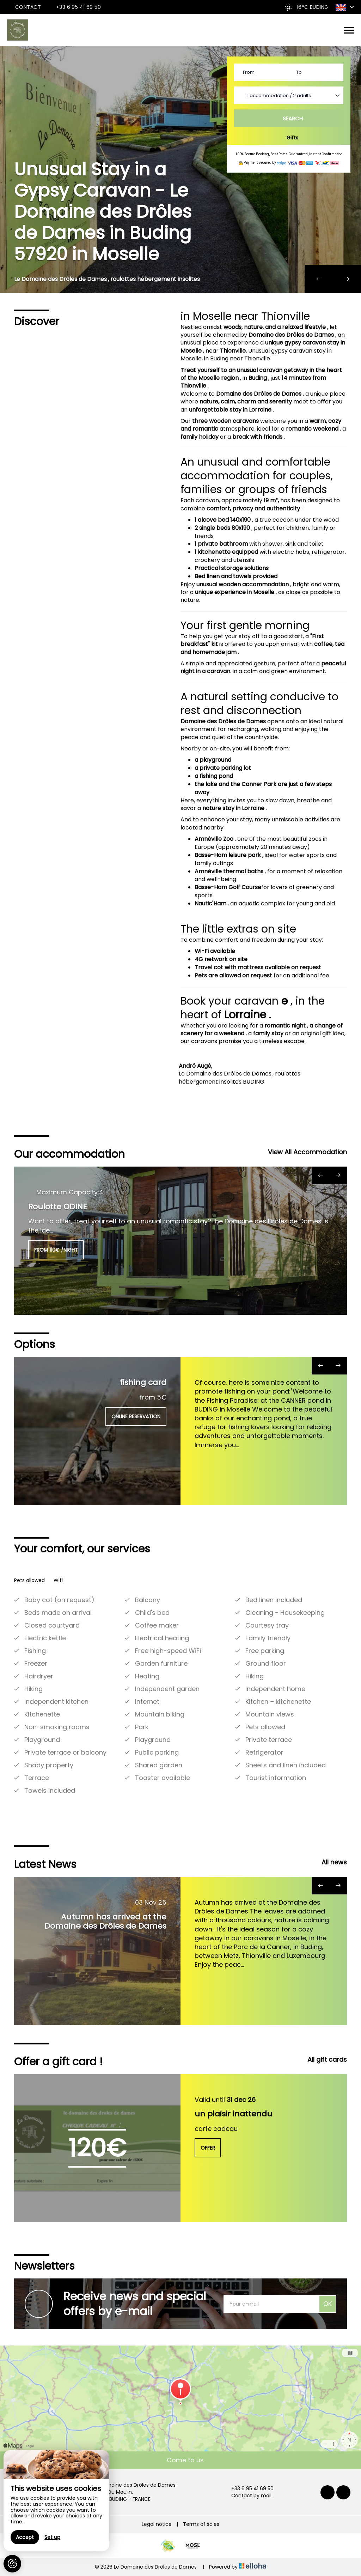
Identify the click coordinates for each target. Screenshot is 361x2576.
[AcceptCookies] (12, 2563)
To (299, 72)
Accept (25, 2537)
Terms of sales (201, 2524)
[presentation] (319, 279)
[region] (56, 2500)
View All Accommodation (307, 1152)
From (249, 72)
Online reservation (135, 1416)
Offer (208, 2147)
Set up (52, 2537)
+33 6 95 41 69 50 (248, 2488)
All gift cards (327, 2059)
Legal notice (157, 2524)
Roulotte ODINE (57, 1206)
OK (327, 2303)
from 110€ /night (56, 1249)
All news (334, 1862)
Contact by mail (247, 2495)
